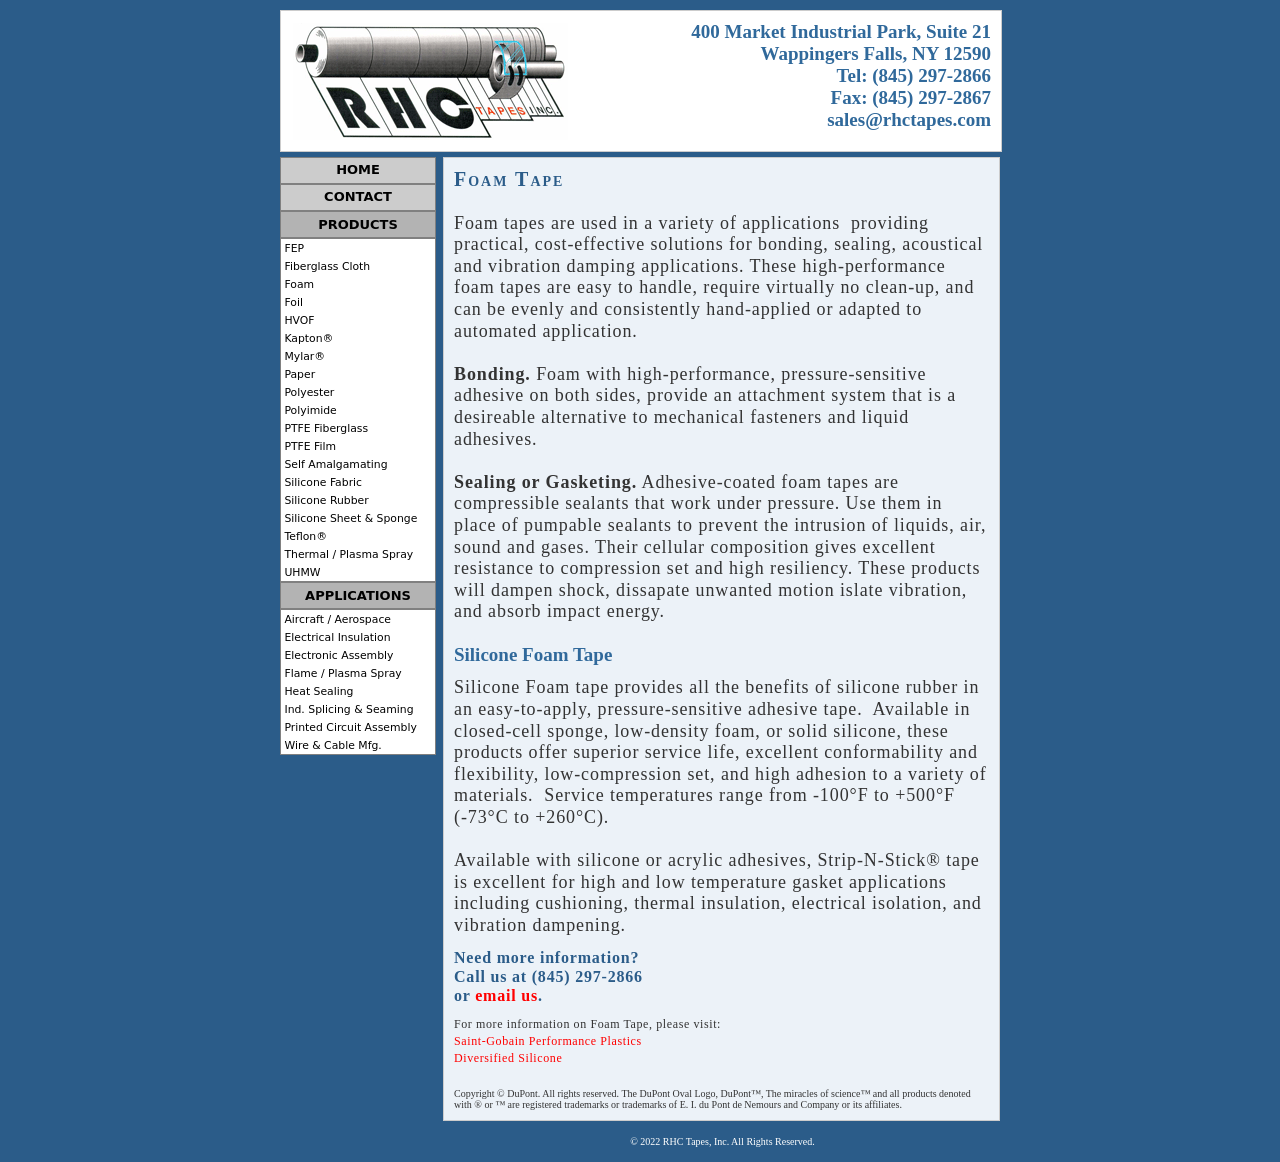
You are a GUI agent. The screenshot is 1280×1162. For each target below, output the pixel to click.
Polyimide (309, 410)
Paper (298, 374)
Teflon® (304, 536)
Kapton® (307, 338)
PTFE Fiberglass (324, 428)
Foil (292, 302)
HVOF (298, 320)
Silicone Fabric (321, 482)
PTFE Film (308, 446)
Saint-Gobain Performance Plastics (548, 1041)
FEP (292, 248)
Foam (297, 284)
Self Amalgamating (334, 464)
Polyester (307, 392)
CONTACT (358, 196)
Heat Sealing (317, 691)
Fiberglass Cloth (325, 266)
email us (506, 995)
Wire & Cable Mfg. (331, 745)
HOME (358, 169)
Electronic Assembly (337, 655)
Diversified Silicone (508, 1058)
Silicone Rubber (325, 500)
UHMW (301, 572)
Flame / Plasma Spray (341, 673)
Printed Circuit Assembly (349, 727)
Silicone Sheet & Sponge (349, 518)
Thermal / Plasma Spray (347, 554)
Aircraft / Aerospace (336, 619)
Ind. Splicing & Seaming (347, 709)
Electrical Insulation (336, 637)
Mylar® (303, 356)
